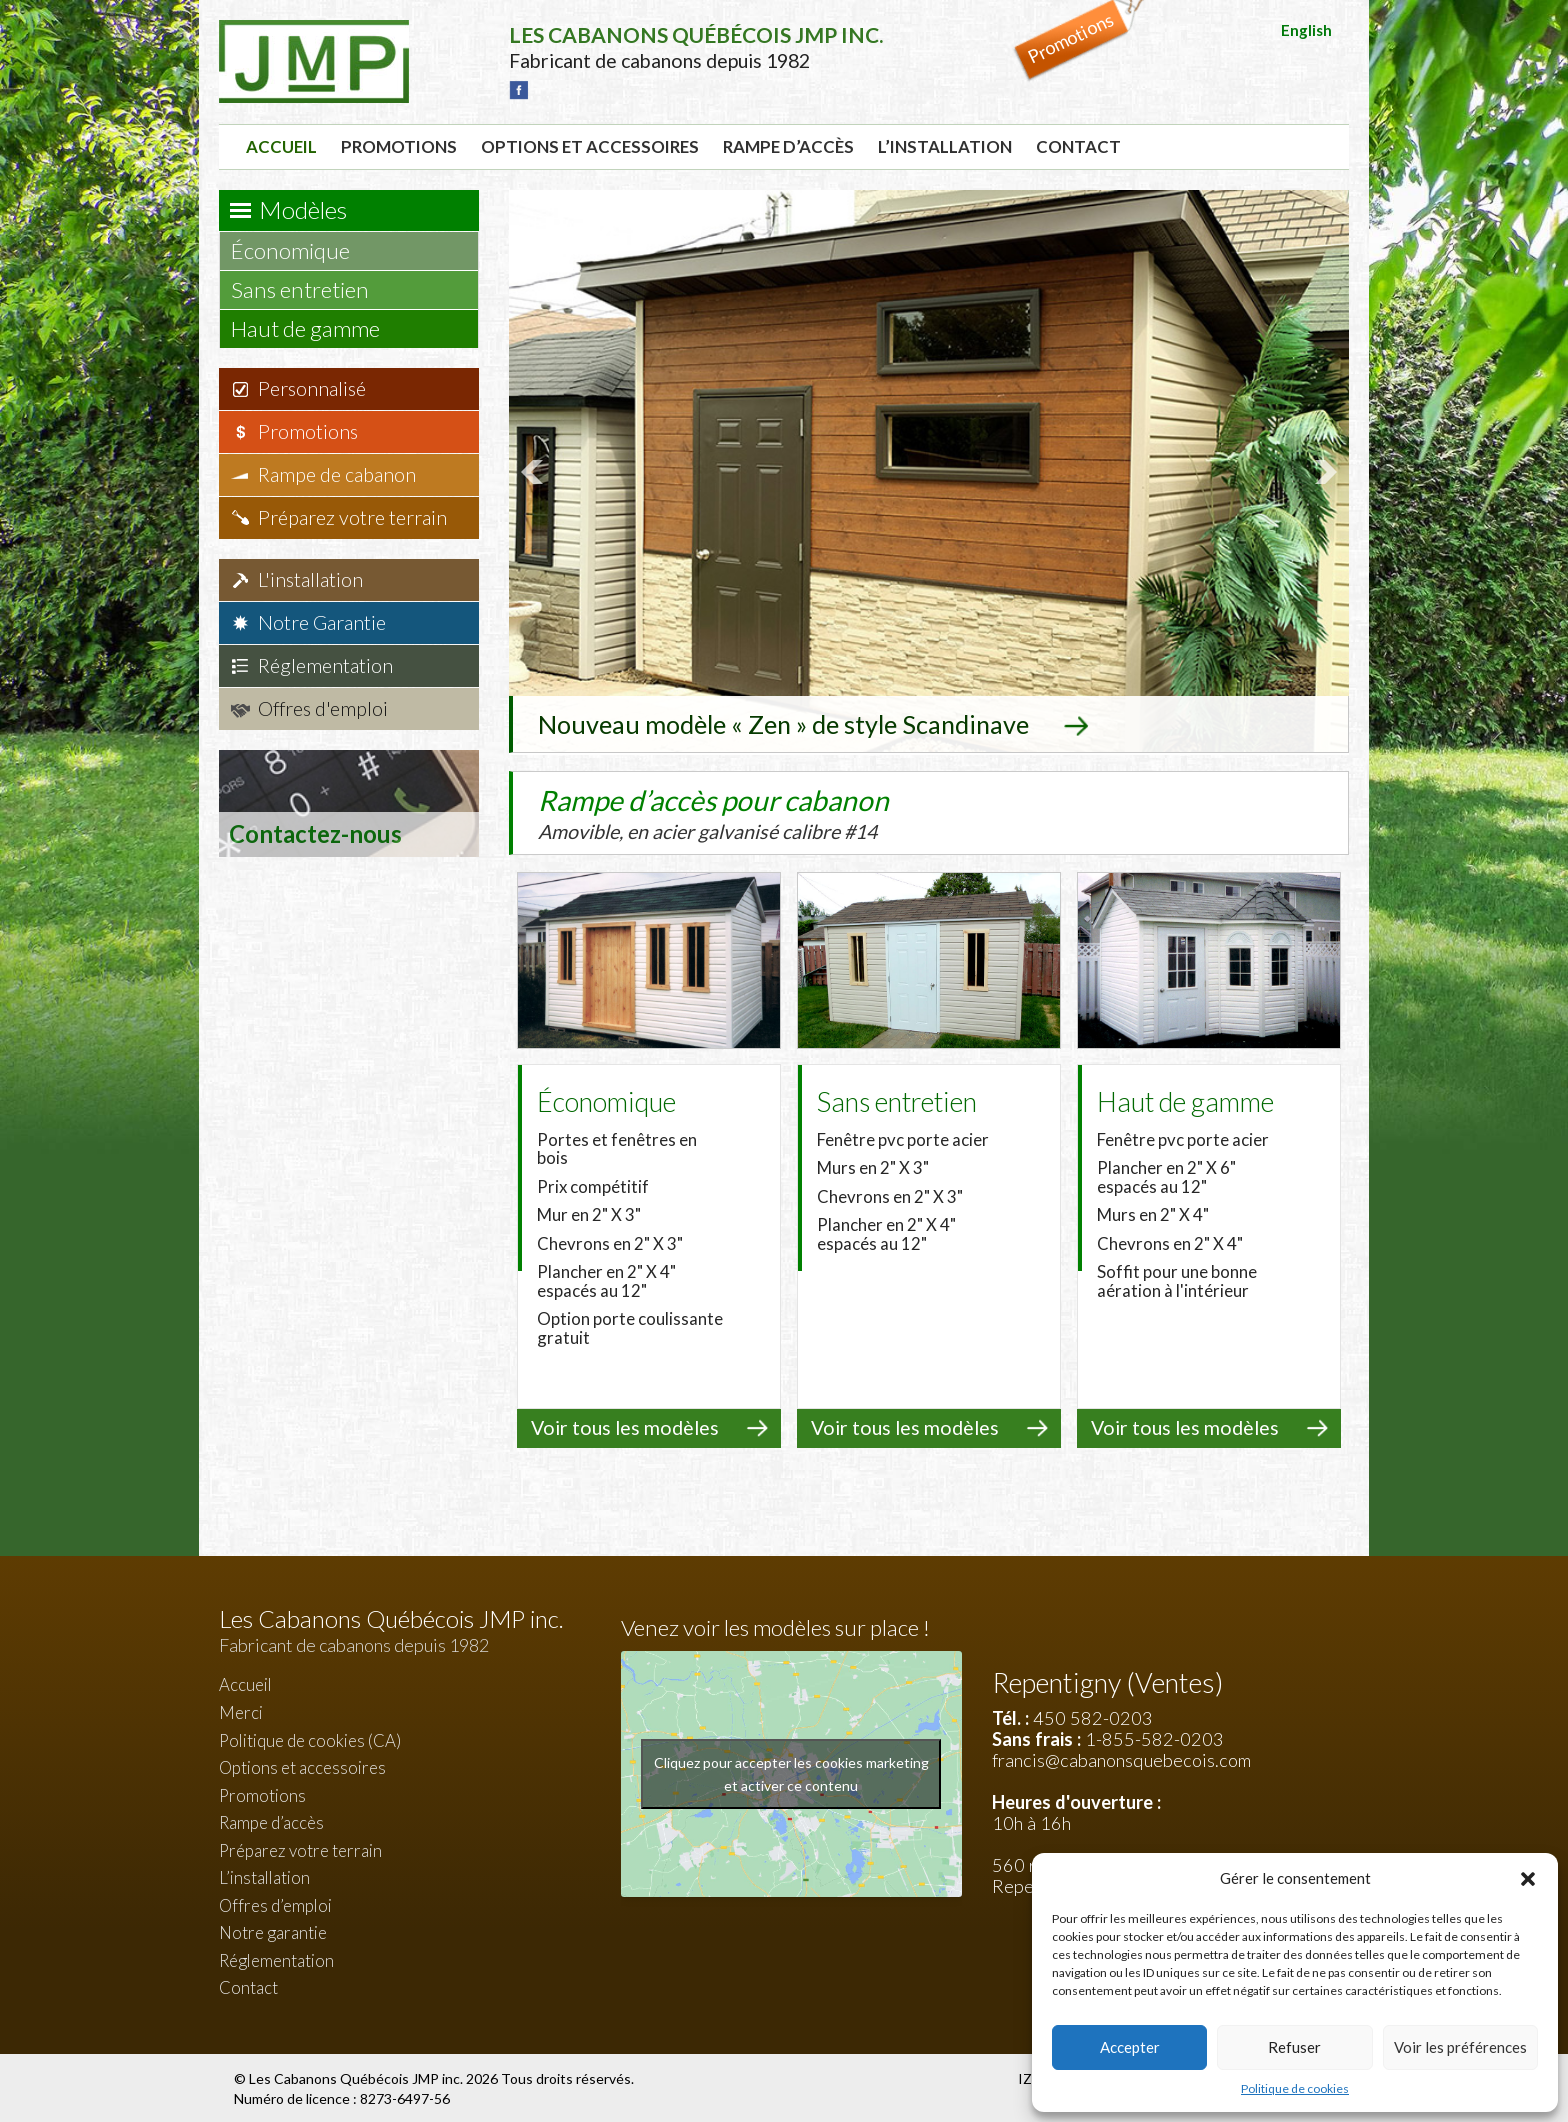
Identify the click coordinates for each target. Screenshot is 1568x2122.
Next (1323, 471)
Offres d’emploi (275, 1903)
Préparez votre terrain (352, 517)
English (1306, 30)
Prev (535, 471)
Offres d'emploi (323, 708)
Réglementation (325, 665)
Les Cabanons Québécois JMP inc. (357, 2076)
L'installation (310, 579)
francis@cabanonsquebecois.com (1121, 1758)
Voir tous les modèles (625, 1425)
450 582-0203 (1093, 1716)
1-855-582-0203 (1154, 1737)
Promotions (399, 146)
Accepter (1130, 2047)
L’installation (945, 146)
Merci (241, 1710)
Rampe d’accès (788, 146)
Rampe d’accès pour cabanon (754, 811)
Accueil (281, 146)
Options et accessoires (590, 146)
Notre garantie (273, 1930)
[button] (1528, 1879)
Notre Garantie (322, 622)
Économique (300, 250)
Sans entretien (309, 289)
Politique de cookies (1295, 2088)
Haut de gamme (315, 328)
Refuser (1294, 2047)
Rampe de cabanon (337, 474)
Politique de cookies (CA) (310, 1737)
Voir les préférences (1460, 2047)
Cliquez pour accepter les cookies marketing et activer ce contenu (791, 1772)
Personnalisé (312, 388)
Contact (1078, 146)
